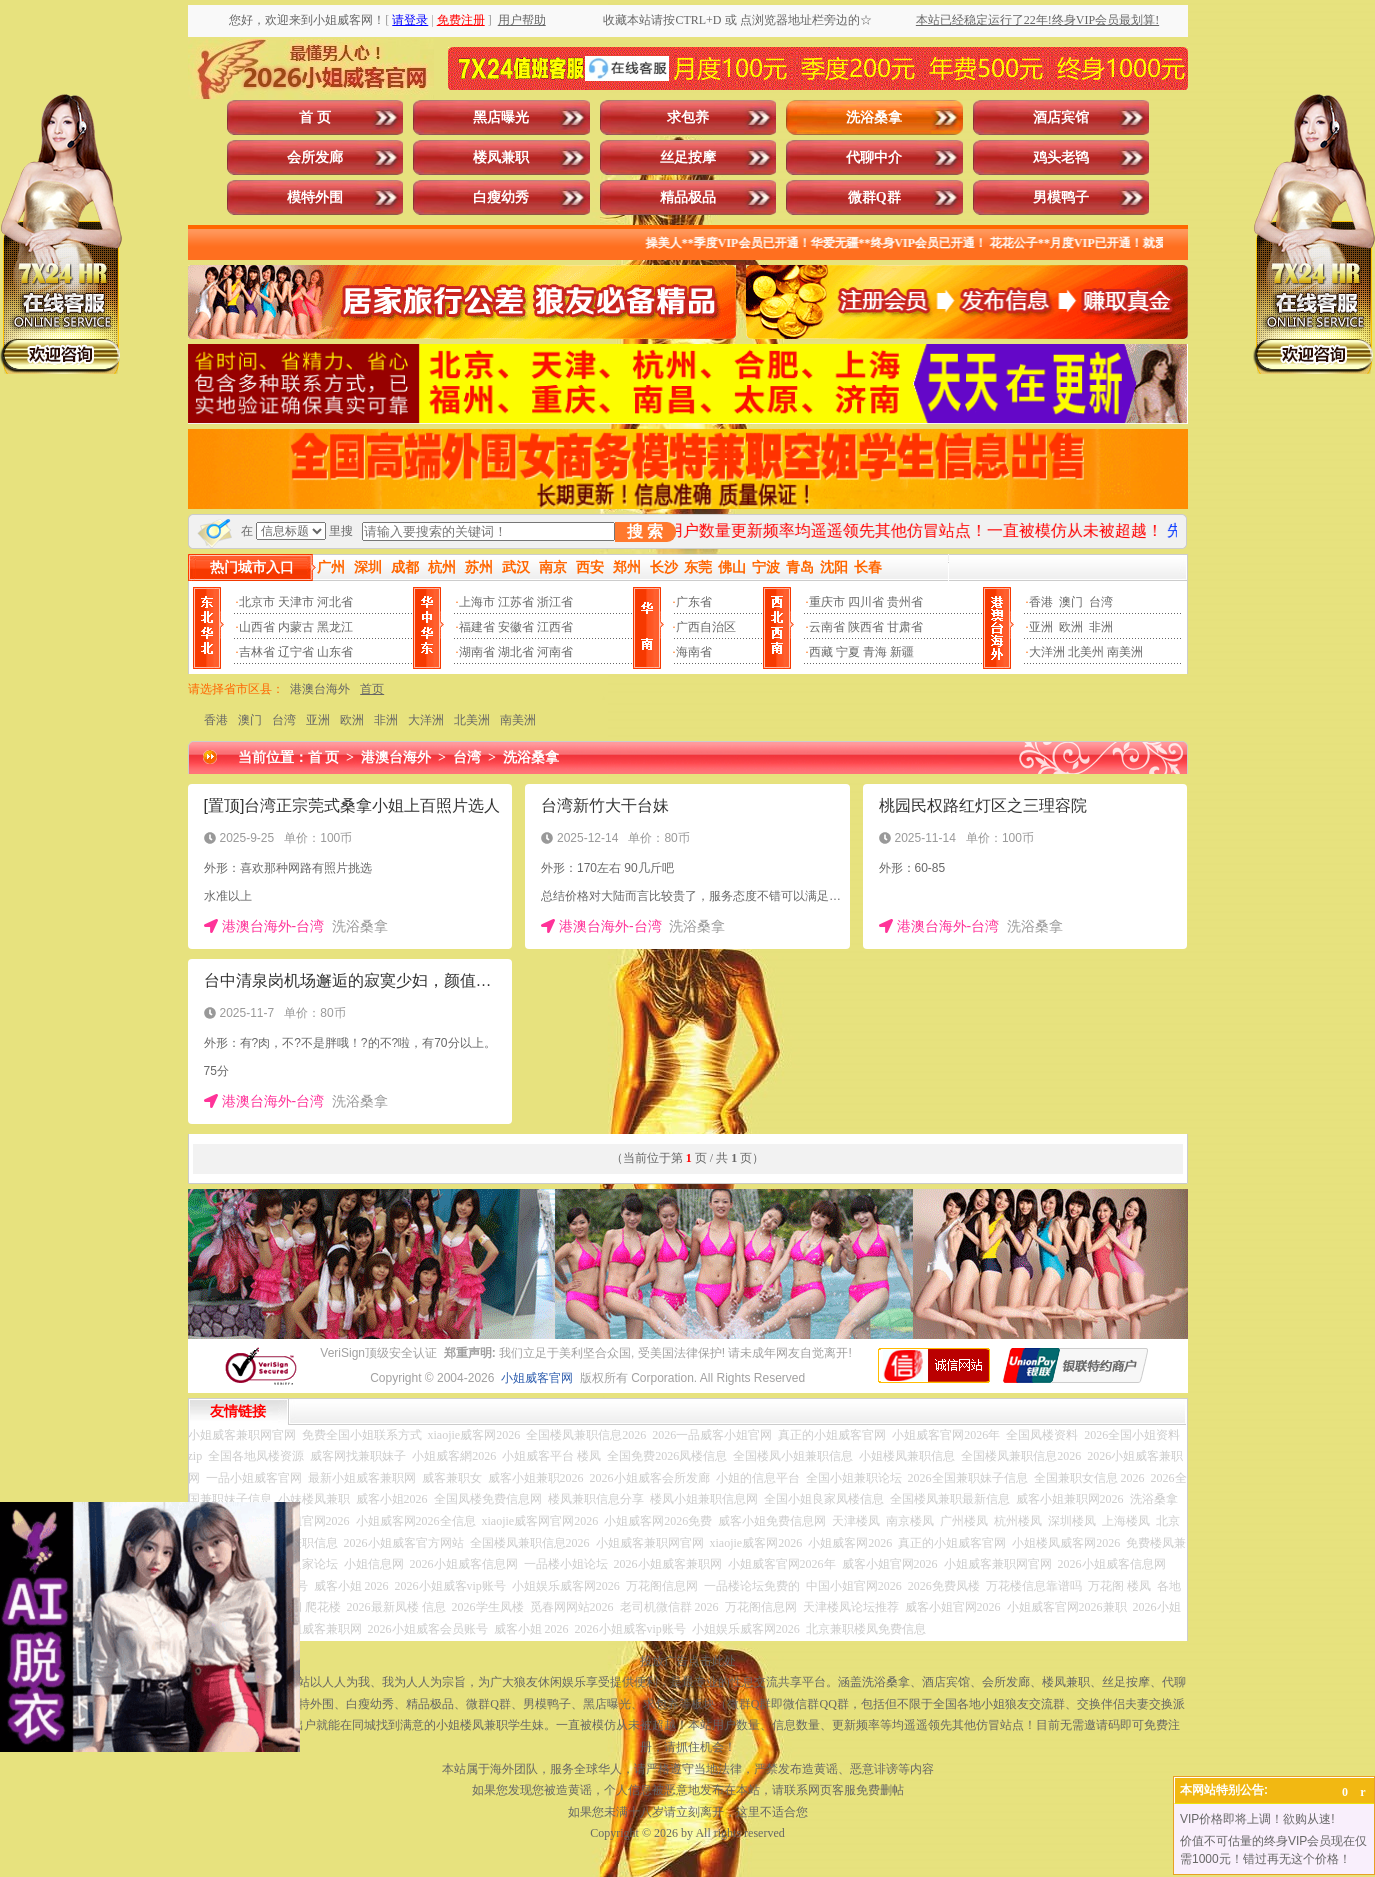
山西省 (257, 627)
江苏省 (516, 602)
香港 (1041, 602)
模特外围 (315, 197)
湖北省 (516, 652)
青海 (875, 652)
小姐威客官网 (537, 1378)
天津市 (296, 602)
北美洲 (472, 720)
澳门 (1071, 602)
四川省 (866, 602)
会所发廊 (315, 157)
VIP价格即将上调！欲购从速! (1257, 1819)
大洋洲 (1047, 652)
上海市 (477, 602)
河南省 (555, 652)
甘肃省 (905, 627)
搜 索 (645, 531)
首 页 (315, 117)
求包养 (688, 117)
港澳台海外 (320, 689)
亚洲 (1041, 627)
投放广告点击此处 (688, 1661)
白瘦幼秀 (501, 197)
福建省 (477, 627)
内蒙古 (296, 627)
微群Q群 (874, 197)
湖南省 (477, 652)
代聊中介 (874, 157)
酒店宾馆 (1061, 117)
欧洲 (1071, 627)
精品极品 (688, 197)
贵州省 (905, 602)
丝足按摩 (688, 157)
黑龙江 (335, 627)
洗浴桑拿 (874, 117)
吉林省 (257, 652)
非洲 (1101, 627)
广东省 (694, 602)
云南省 (827, 627)
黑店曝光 (501, 117)
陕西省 (866, 627)
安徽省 (516, 627)
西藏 (821, 652)
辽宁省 (296, 652)
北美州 (1086, 652)
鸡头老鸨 (1061, 157)
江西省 (555, 627)
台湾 (1101, 602)
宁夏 (848, 652)
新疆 (902, 652)
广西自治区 (706, 627)
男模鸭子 (1061, 197)
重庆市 (827, 602)
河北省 (335, 602)
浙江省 (555, 602)
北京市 (257, 602)
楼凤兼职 (501, 157)
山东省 (335, 652)
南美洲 (1125, 652)
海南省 (694, 652)
